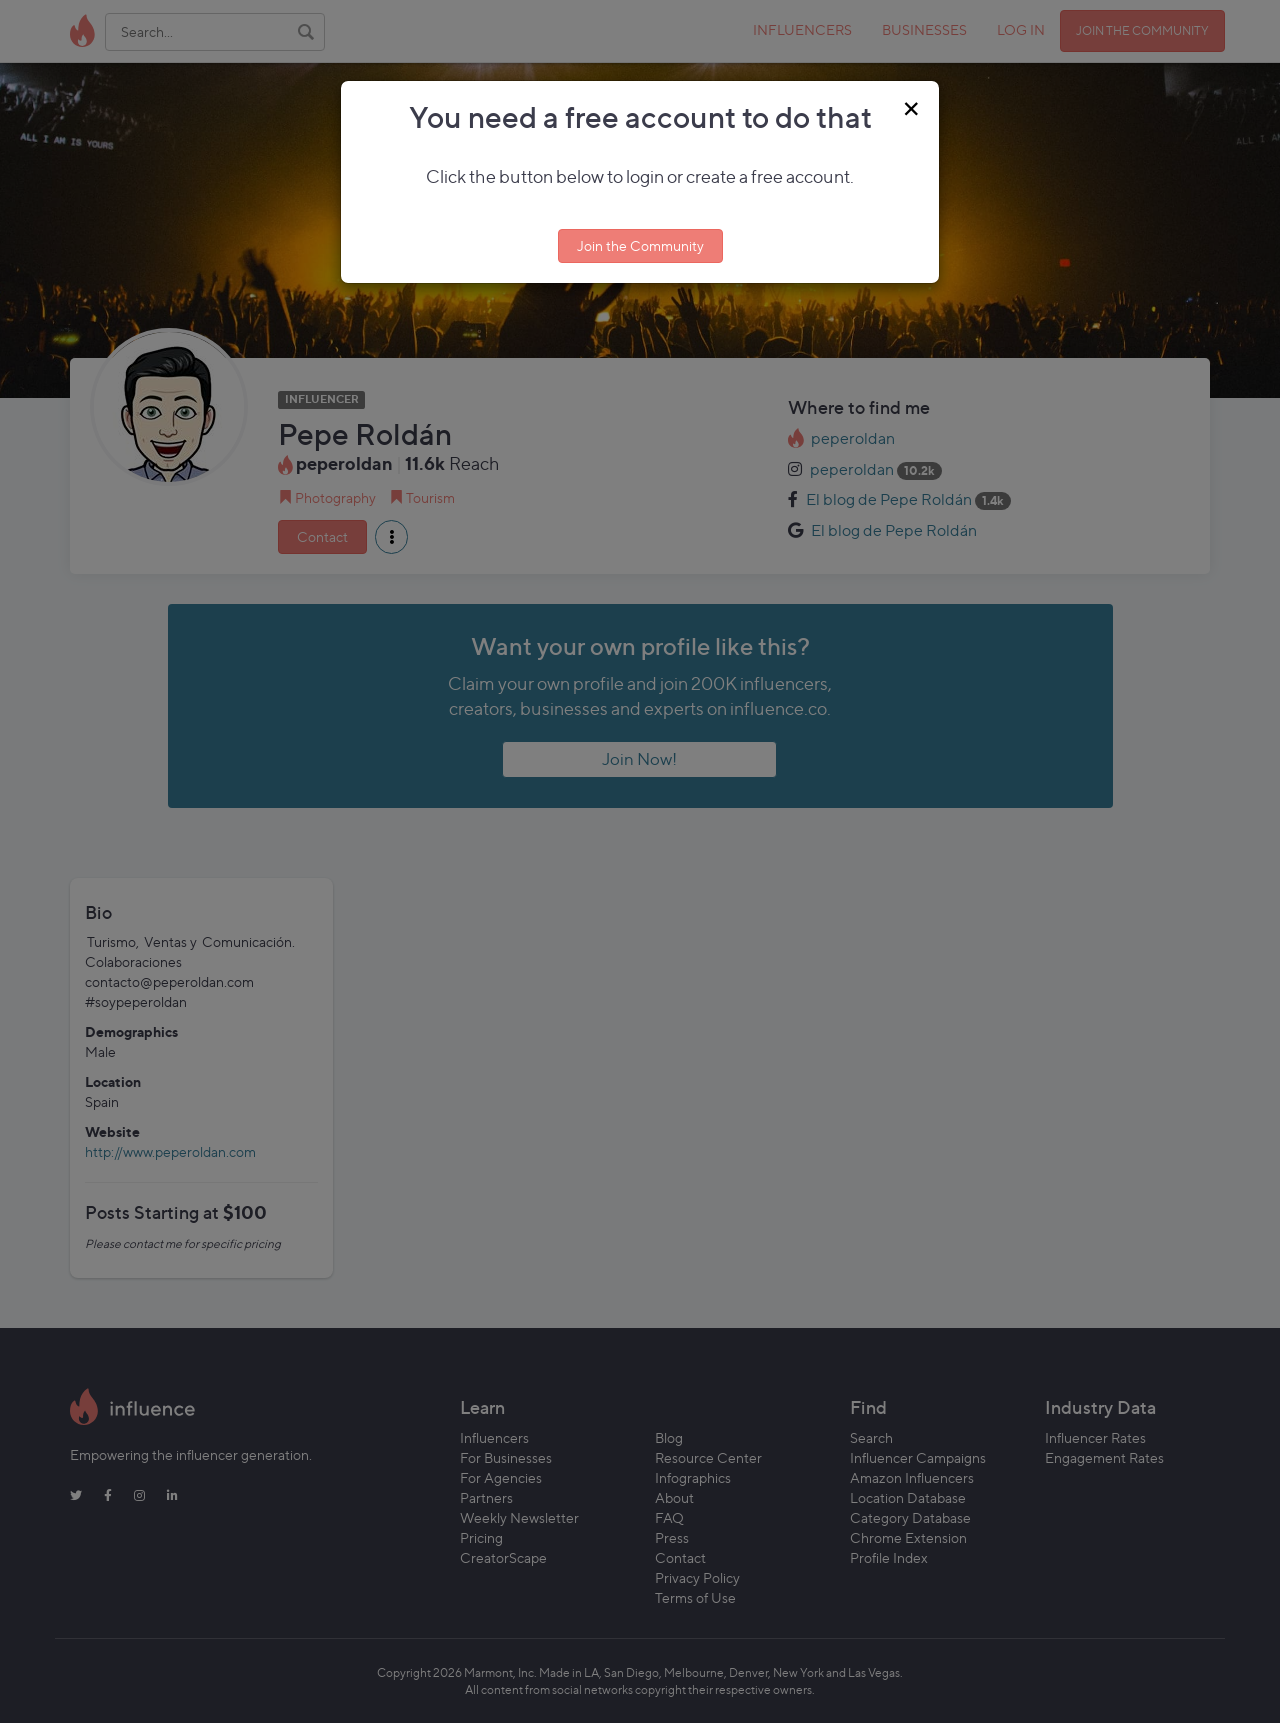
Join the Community (640, 245)
